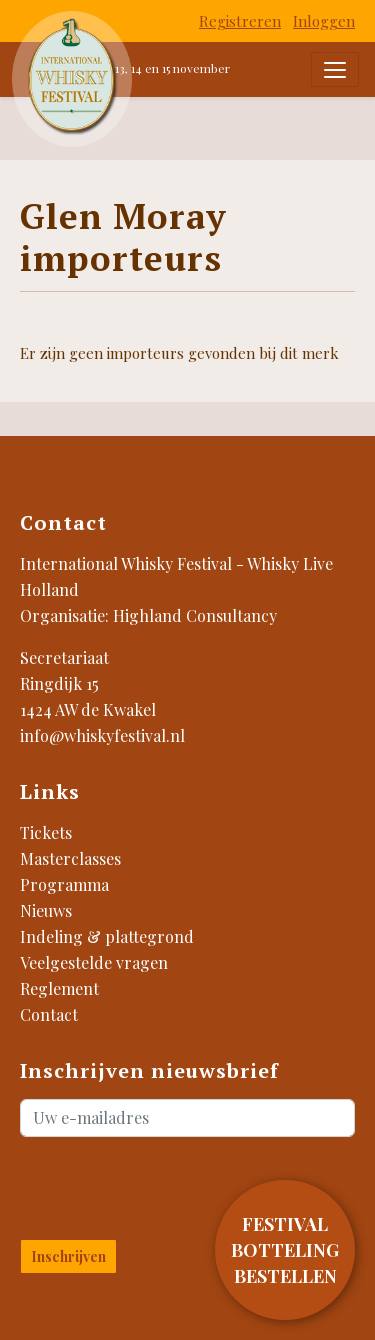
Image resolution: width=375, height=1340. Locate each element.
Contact (49, 1014)
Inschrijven (68, 1256)
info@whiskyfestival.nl (102, 735)
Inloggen (324, 21)
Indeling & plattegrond (107, 936)
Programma (64, 884)
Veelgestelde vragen (94, 962)
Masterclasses (70, 858)
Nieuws (46, 910)
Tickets (46, 832)
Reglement (59, 988)
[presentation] (137, 1184)
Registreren (240, 21)
